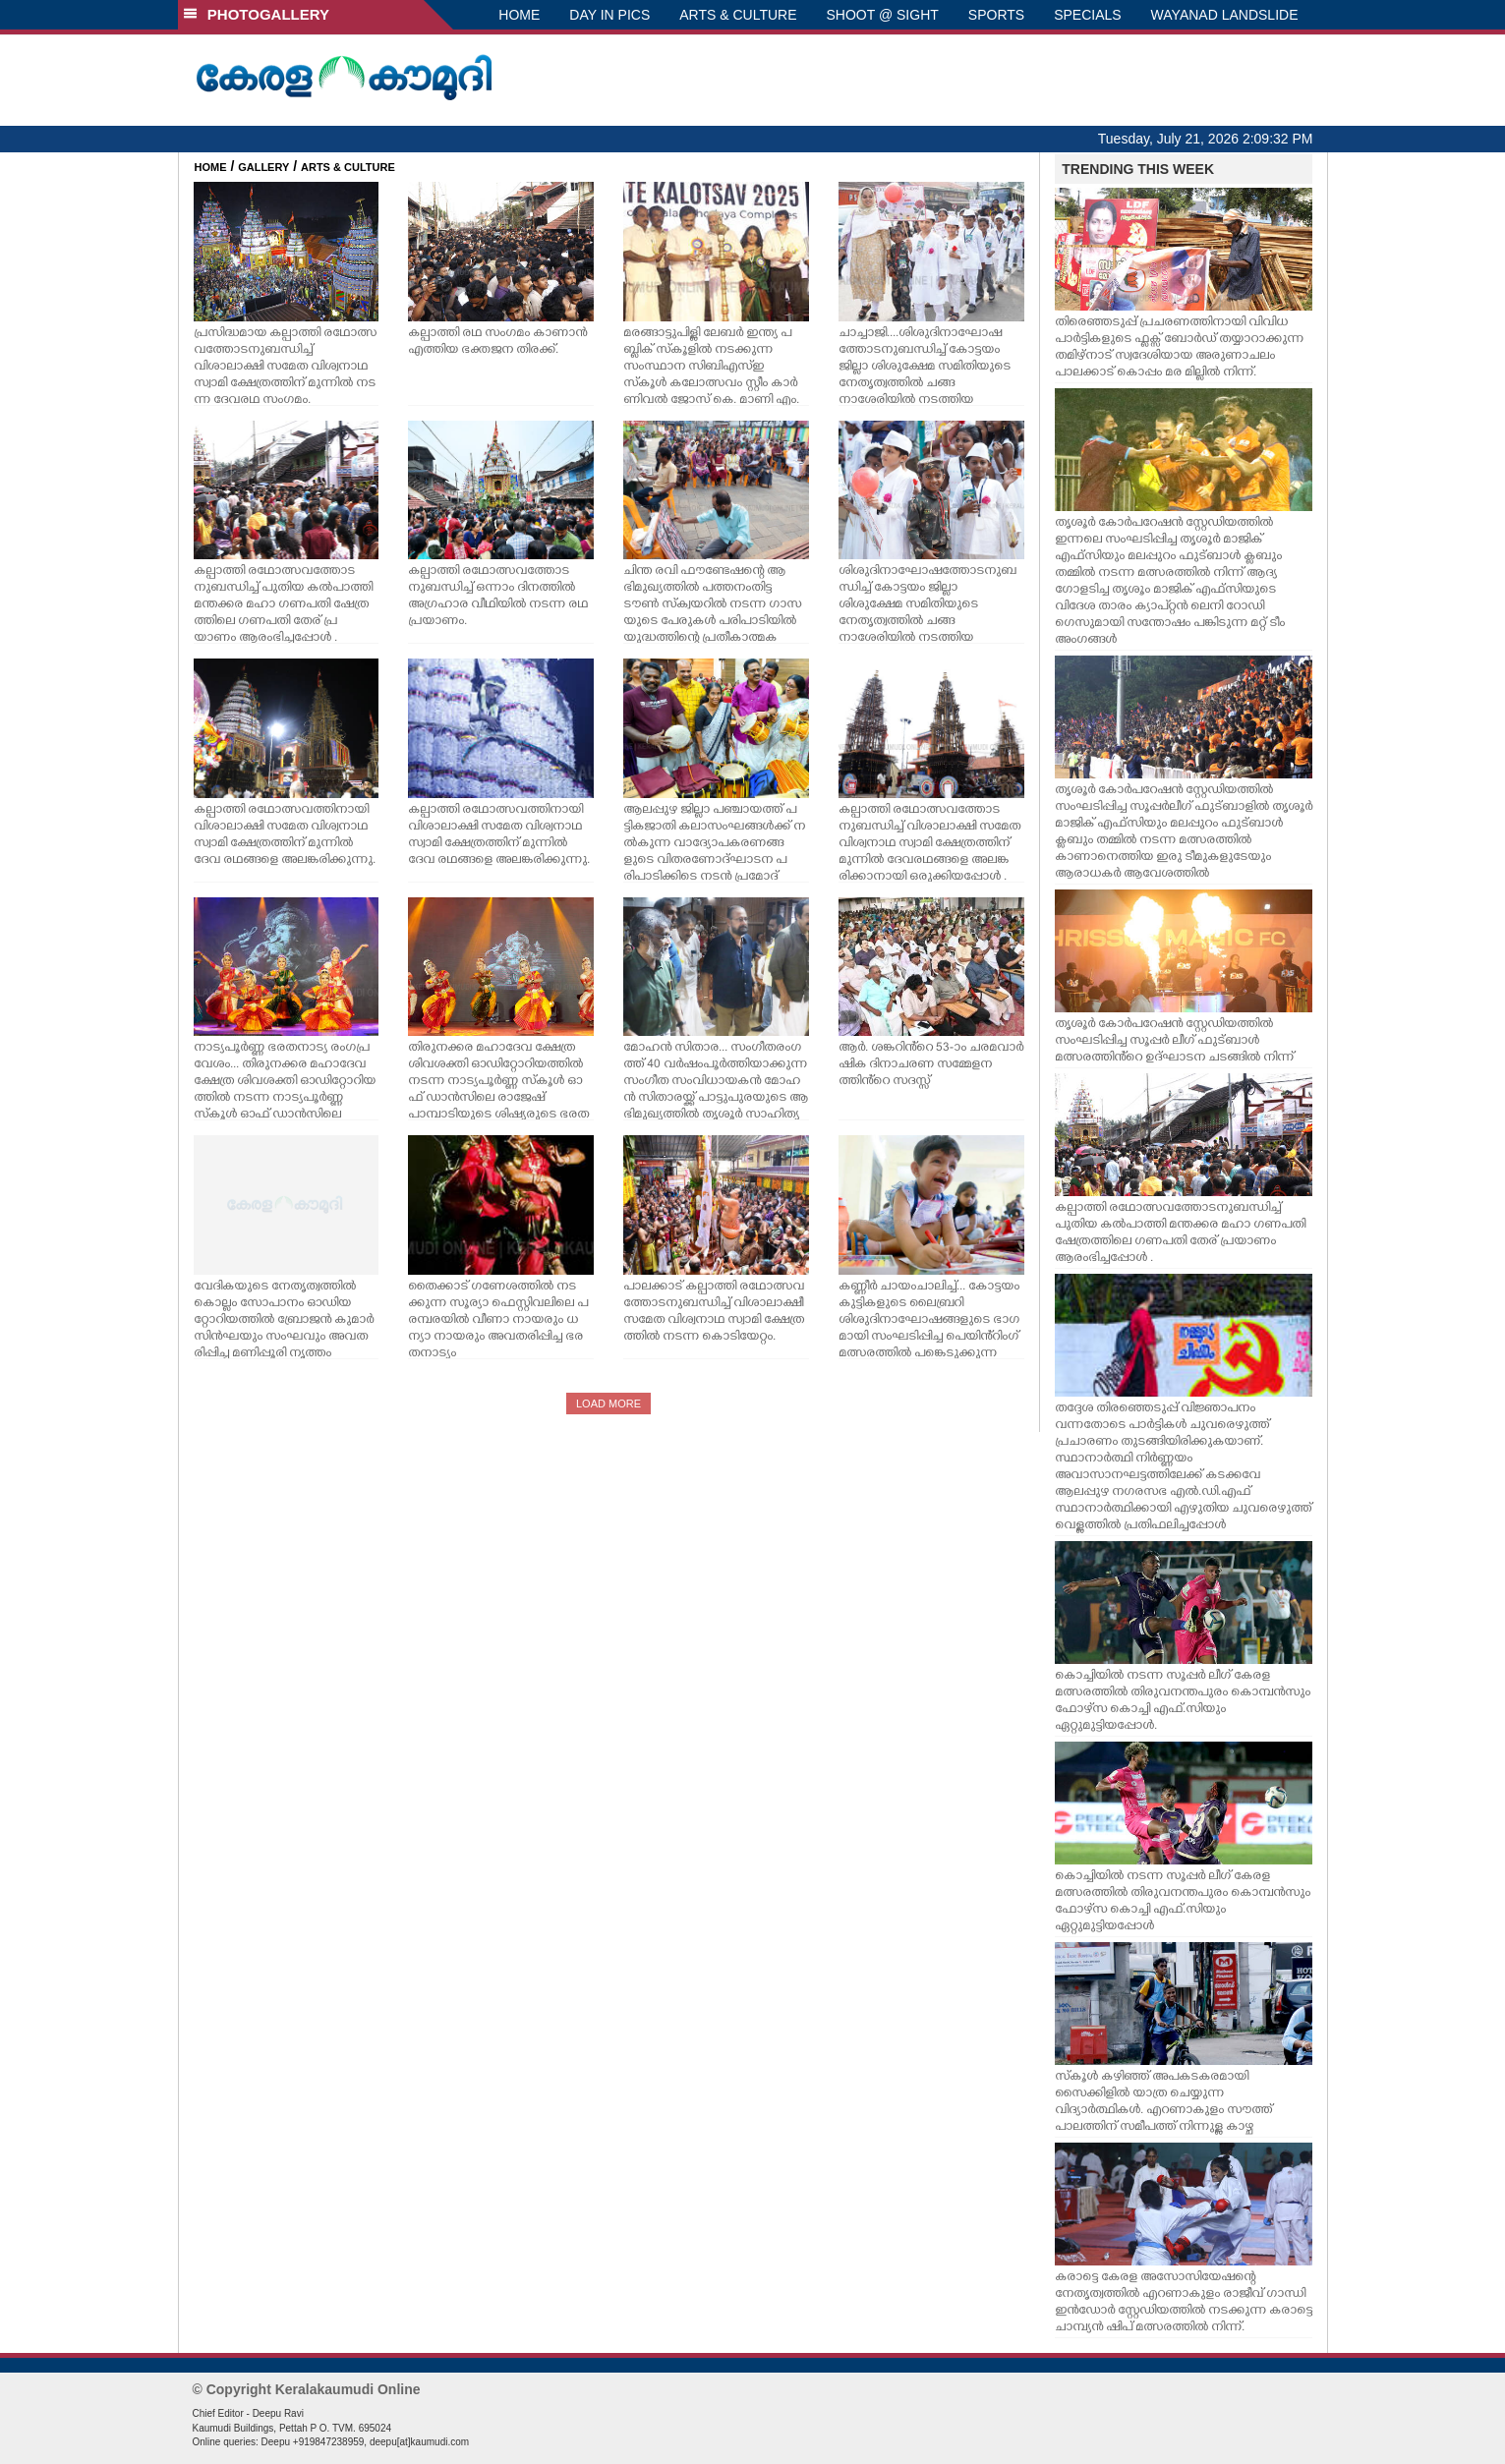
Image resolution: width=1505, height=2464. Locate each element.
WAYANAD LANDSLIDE (1225, 15)
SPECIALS (1087, 15)
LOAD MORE (608, 1403)
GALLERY (263, 167)
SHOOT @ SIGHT (883, 15)
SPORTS (996, 15)
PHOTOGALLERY (256, 14)
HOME (519, 15)
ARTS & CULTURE (737, 15)
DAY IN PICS (609, 15)
